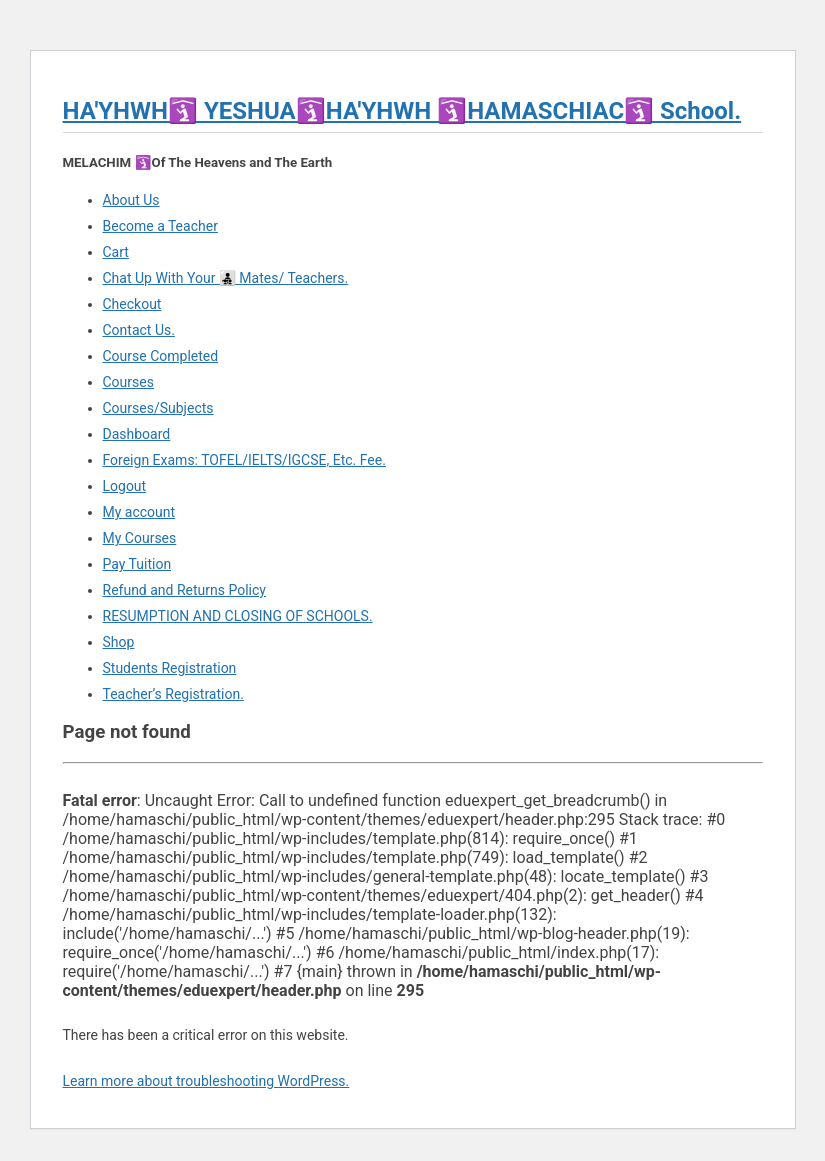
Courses (128, 382)
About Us (131, 200)
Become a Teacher (160, 226)
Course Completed (161, 356)
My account (139, 512)
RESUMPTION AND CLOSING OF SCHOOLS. (238, 616)
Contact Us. (139, 330)
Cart (116, 252)
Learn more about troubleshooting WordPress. (206, 1081)
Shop (119, 642)
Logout (125, 486)
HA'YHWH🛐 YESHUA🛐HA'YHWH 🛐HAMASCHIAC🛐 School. (402, 111)
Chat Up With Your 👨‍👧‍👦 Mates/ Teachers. (226, 278)
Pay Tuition (137, 564)
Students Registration (170, 668)
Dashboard (137, 434)
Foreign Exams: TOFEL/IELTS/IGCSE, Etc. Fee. (244, 460)
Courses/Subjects (158, 408)
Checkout (132, 304)
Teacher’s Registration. (173, 694)
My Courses (140, 538)
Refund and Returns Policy (184, 590)
